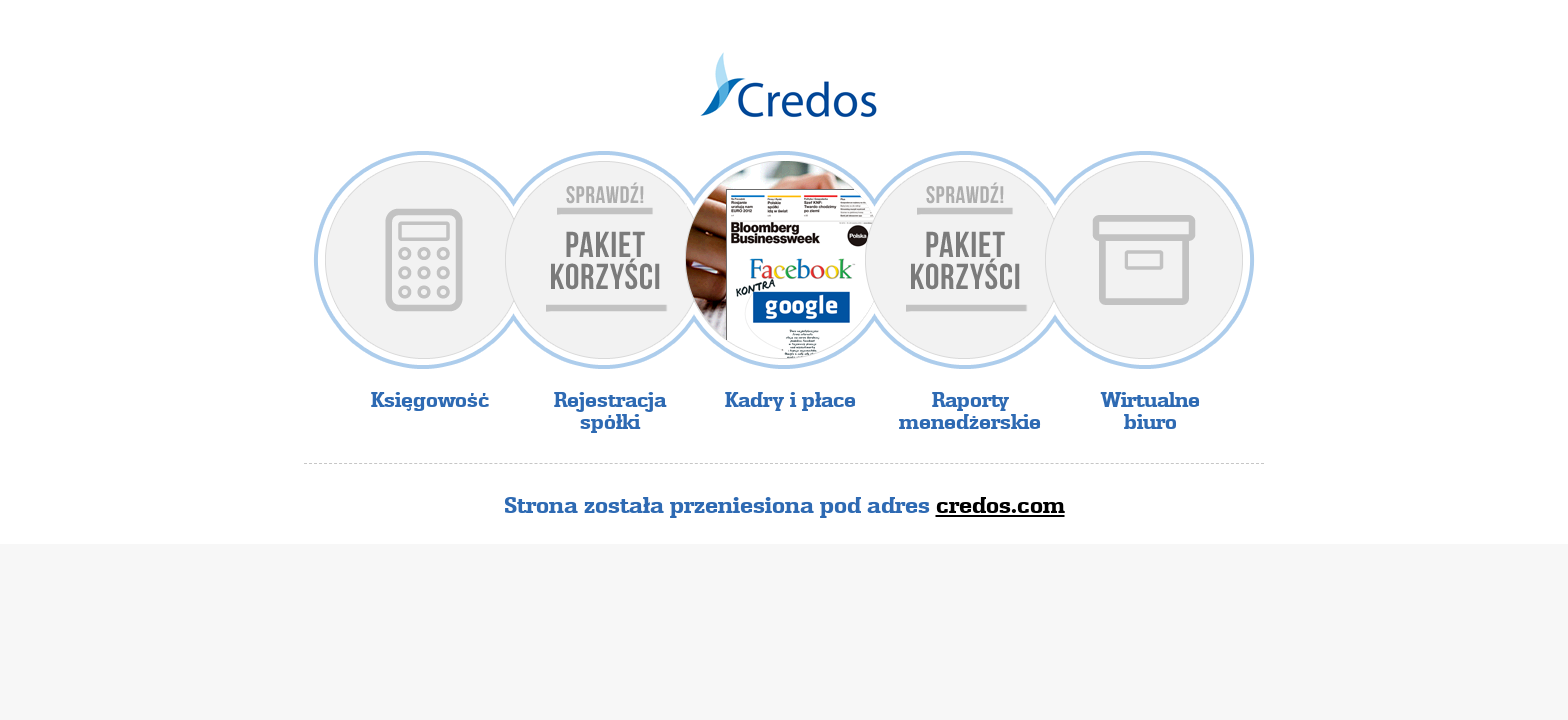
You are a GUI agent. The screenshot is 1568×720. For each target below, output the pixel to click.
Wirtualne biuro (1150, 411)
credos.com (1000, 505)
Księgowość (430, 400)
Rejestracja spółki (610, 411)
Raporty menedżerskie (970, 411)
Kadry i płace (790, 400)
